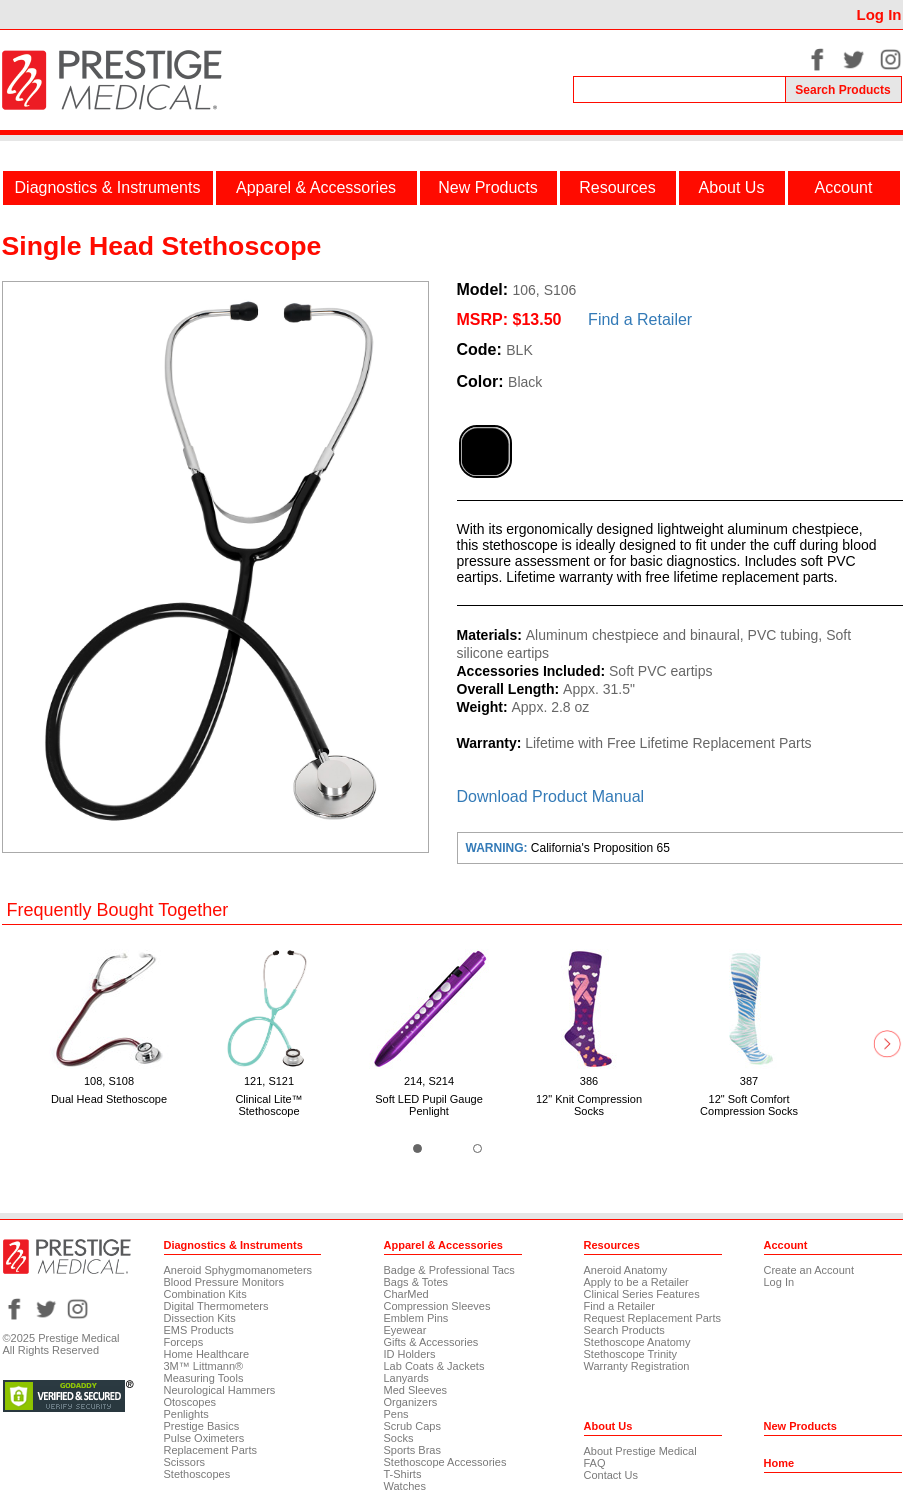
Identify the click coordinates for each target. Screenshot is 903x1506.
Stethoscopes (197, 1474)
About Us (732, 187)
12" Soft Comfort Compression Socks (749, 1105)
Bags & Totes (416, 1282)
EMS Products (199, 1330)
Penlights (186, 1414)
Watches (405, 1486)
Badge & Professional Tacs (449, 1270)
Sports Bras (412, 1450)
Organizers (411, 1402)
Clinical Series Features (642, 1294)
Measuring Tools (204, 1378)
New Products (488, 187)
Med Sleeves (416, 1390)
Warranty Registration (637, 1366)
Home (779, 1463)
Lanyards (406, 1378)
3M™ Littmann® (204, 1366)
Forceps (184, 1342)
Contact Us (611, 1475)
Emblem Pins (416, 1318)
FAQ (595, 1463)
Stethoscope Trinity (631, 1354)
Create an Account (809, 1270)
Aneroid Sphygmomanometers (238, 1270)
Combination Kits (205, 1294)
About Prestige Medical (640, 1451)
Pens (396, 1414)
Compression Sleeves (437, 1306)
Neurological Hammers (220, 1390)
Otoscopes (190, 1402)
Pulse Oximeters (204, 1438)
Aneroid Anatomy (626, 1270)
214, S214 (429, 1081)
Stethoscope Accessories (445, 1462)
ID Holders (410, 1354)
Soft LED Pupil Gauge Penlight (429, 1105)
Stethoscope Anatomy (637, 1342)
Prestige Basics (202, 1426)
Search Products (624, 1330)
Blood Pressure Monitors (224, 1282)
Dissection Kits (200, 1318)
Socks (399, 1438)
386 (589, 1081)
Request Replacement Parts (653, 1318)
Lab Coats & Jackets (434, 1366)
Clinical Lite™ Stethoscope (268, 1105)
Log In (879, 14)
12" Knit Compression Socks (589, 1105)
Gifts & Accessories (431, 1342)
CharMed (406, 1294)
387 (749, 1081)
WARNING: (498, 848)
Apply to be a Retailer (636, 1282)
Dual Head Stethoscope (109, 1099)
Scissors (185, 1462)
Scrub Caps (412, 1426)
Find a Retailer (640, 319)
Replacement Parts (211, 1450)
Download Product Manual (551, 796)
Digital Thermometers (216, 1306)
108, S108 (109, 1081)
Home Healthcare (207, 1354)
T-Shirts (403, 1474)
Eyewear (405, 1330)
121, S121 (269, 1081)
